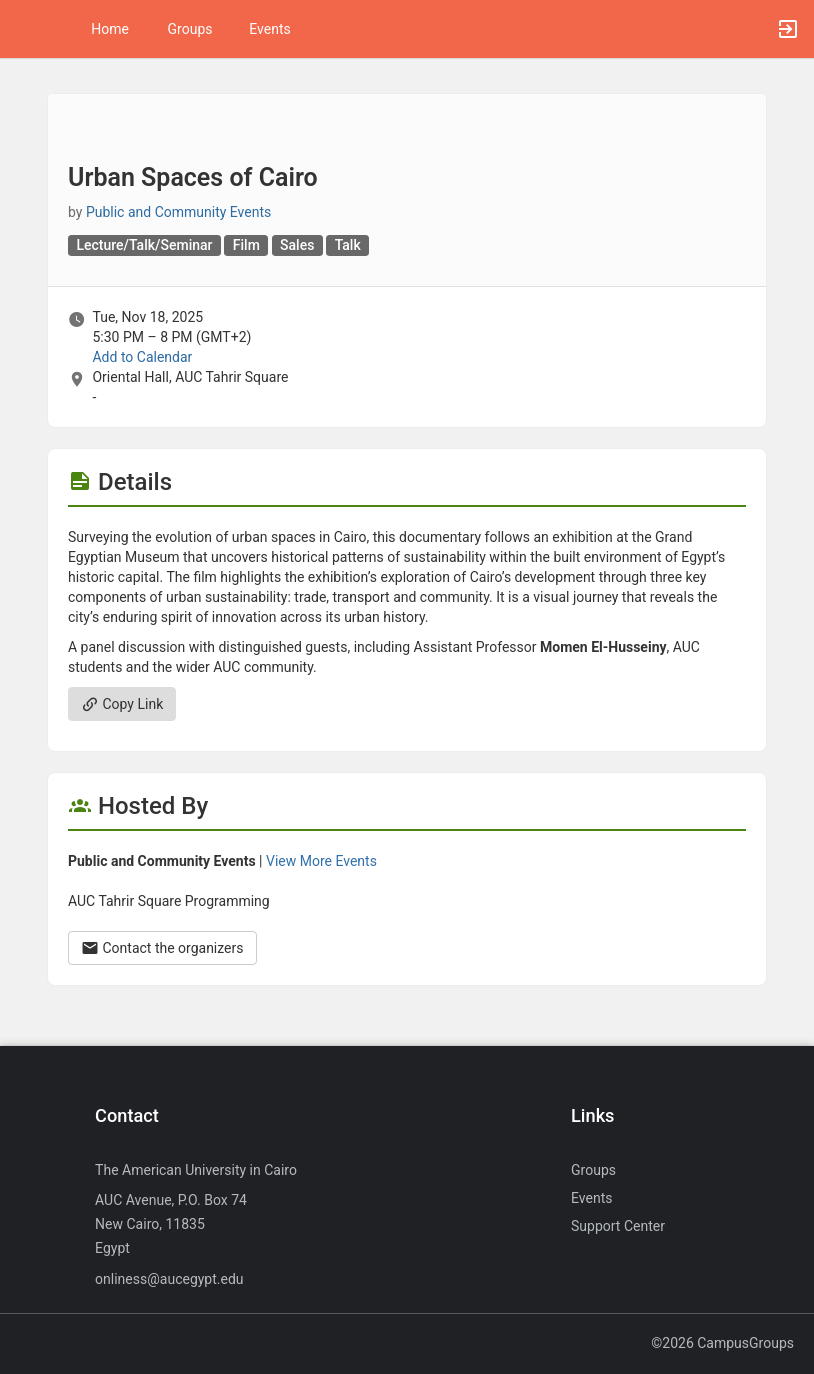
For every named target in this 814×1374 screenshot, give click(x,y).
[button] (25, 29)
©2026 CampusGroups (722, 1343)
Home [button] (110, 29)
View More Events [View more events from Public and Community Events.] (321, 861)
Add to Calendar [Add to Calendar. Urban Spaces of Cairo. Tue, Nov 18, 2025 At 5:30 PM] (142, 357)
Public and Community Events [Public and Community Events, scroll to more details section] (178, 212)
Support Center (618, 1226)
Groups (190, 29)
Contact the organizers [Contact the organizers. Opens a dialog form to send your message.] (162, 948)
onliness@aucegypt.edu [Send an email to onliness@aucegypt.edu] (169, 1279)
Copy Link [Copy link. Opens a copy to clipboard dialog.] (122, 704)
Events (269, 29)
